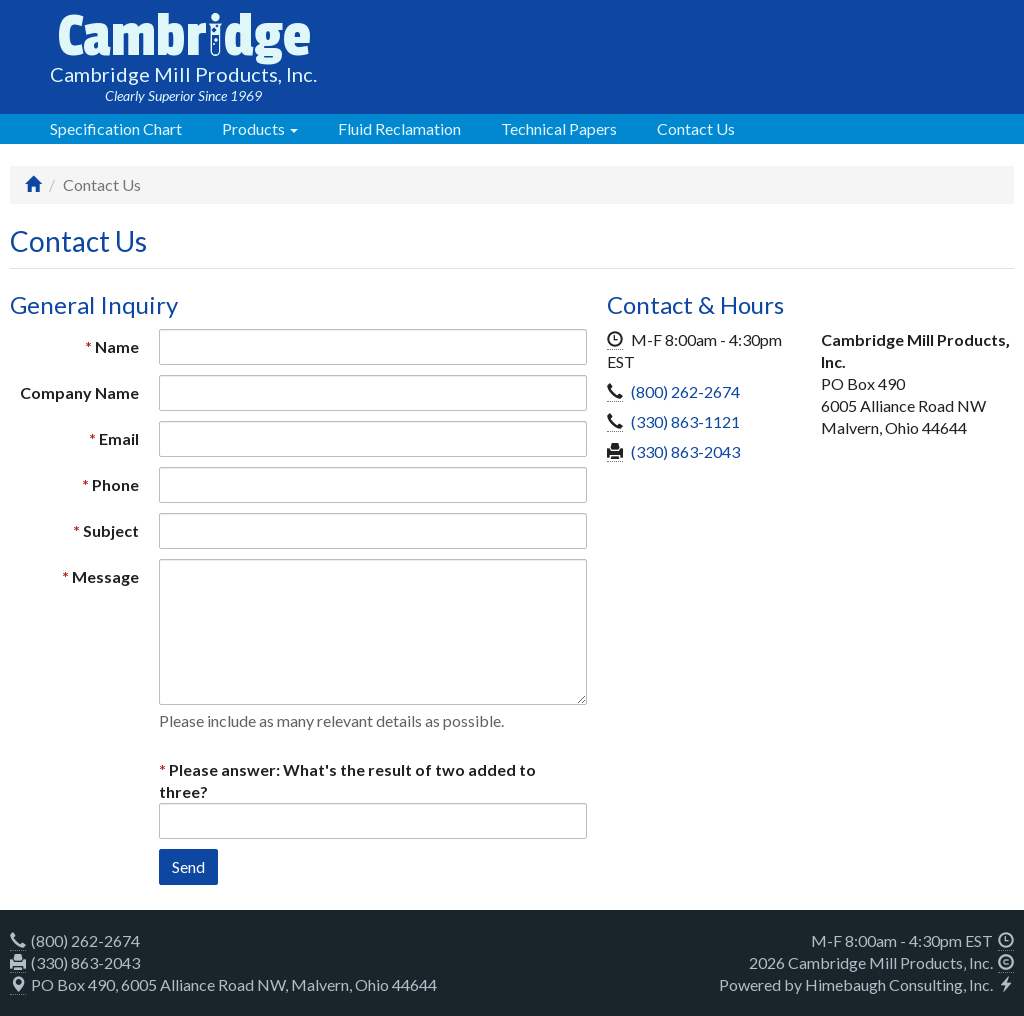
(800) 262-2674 (685, 391)
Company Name (79, 392)
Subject (111, 530)
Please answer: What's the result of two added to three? (347, 780)
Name (117, 346)
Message (105, 576)
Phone (115, 484)
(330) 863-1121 (685, 421)
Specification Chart (116, 128)
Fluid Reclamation (399, 128)
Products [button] (260, 128)
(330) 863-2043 (685, 451)
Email (119, 438)
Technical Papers (559, 128)
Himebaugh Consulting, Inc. (899, 984)
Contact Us (696, 128)
